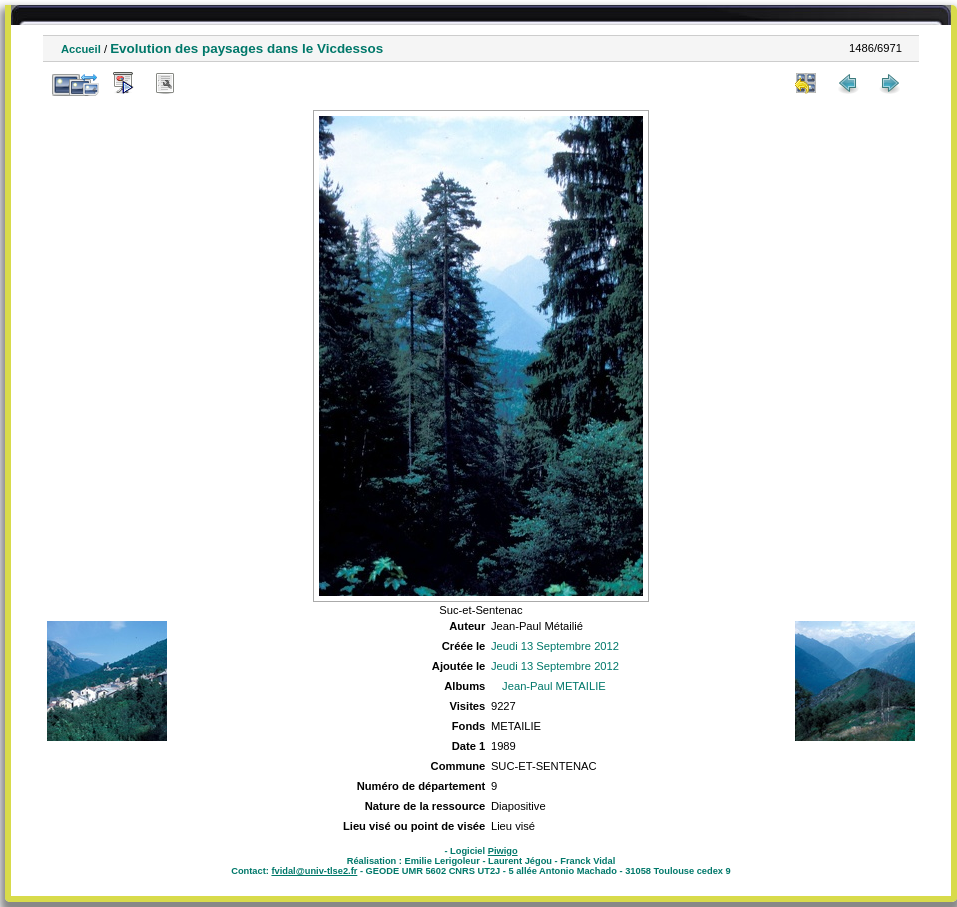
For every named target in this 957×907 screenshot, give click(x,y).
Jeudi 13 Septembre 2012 (555, 646)
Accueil (81, 49)
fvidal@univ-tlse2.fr (314, 871)
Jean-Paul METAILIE (554, 686)
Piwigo (503, 851)
